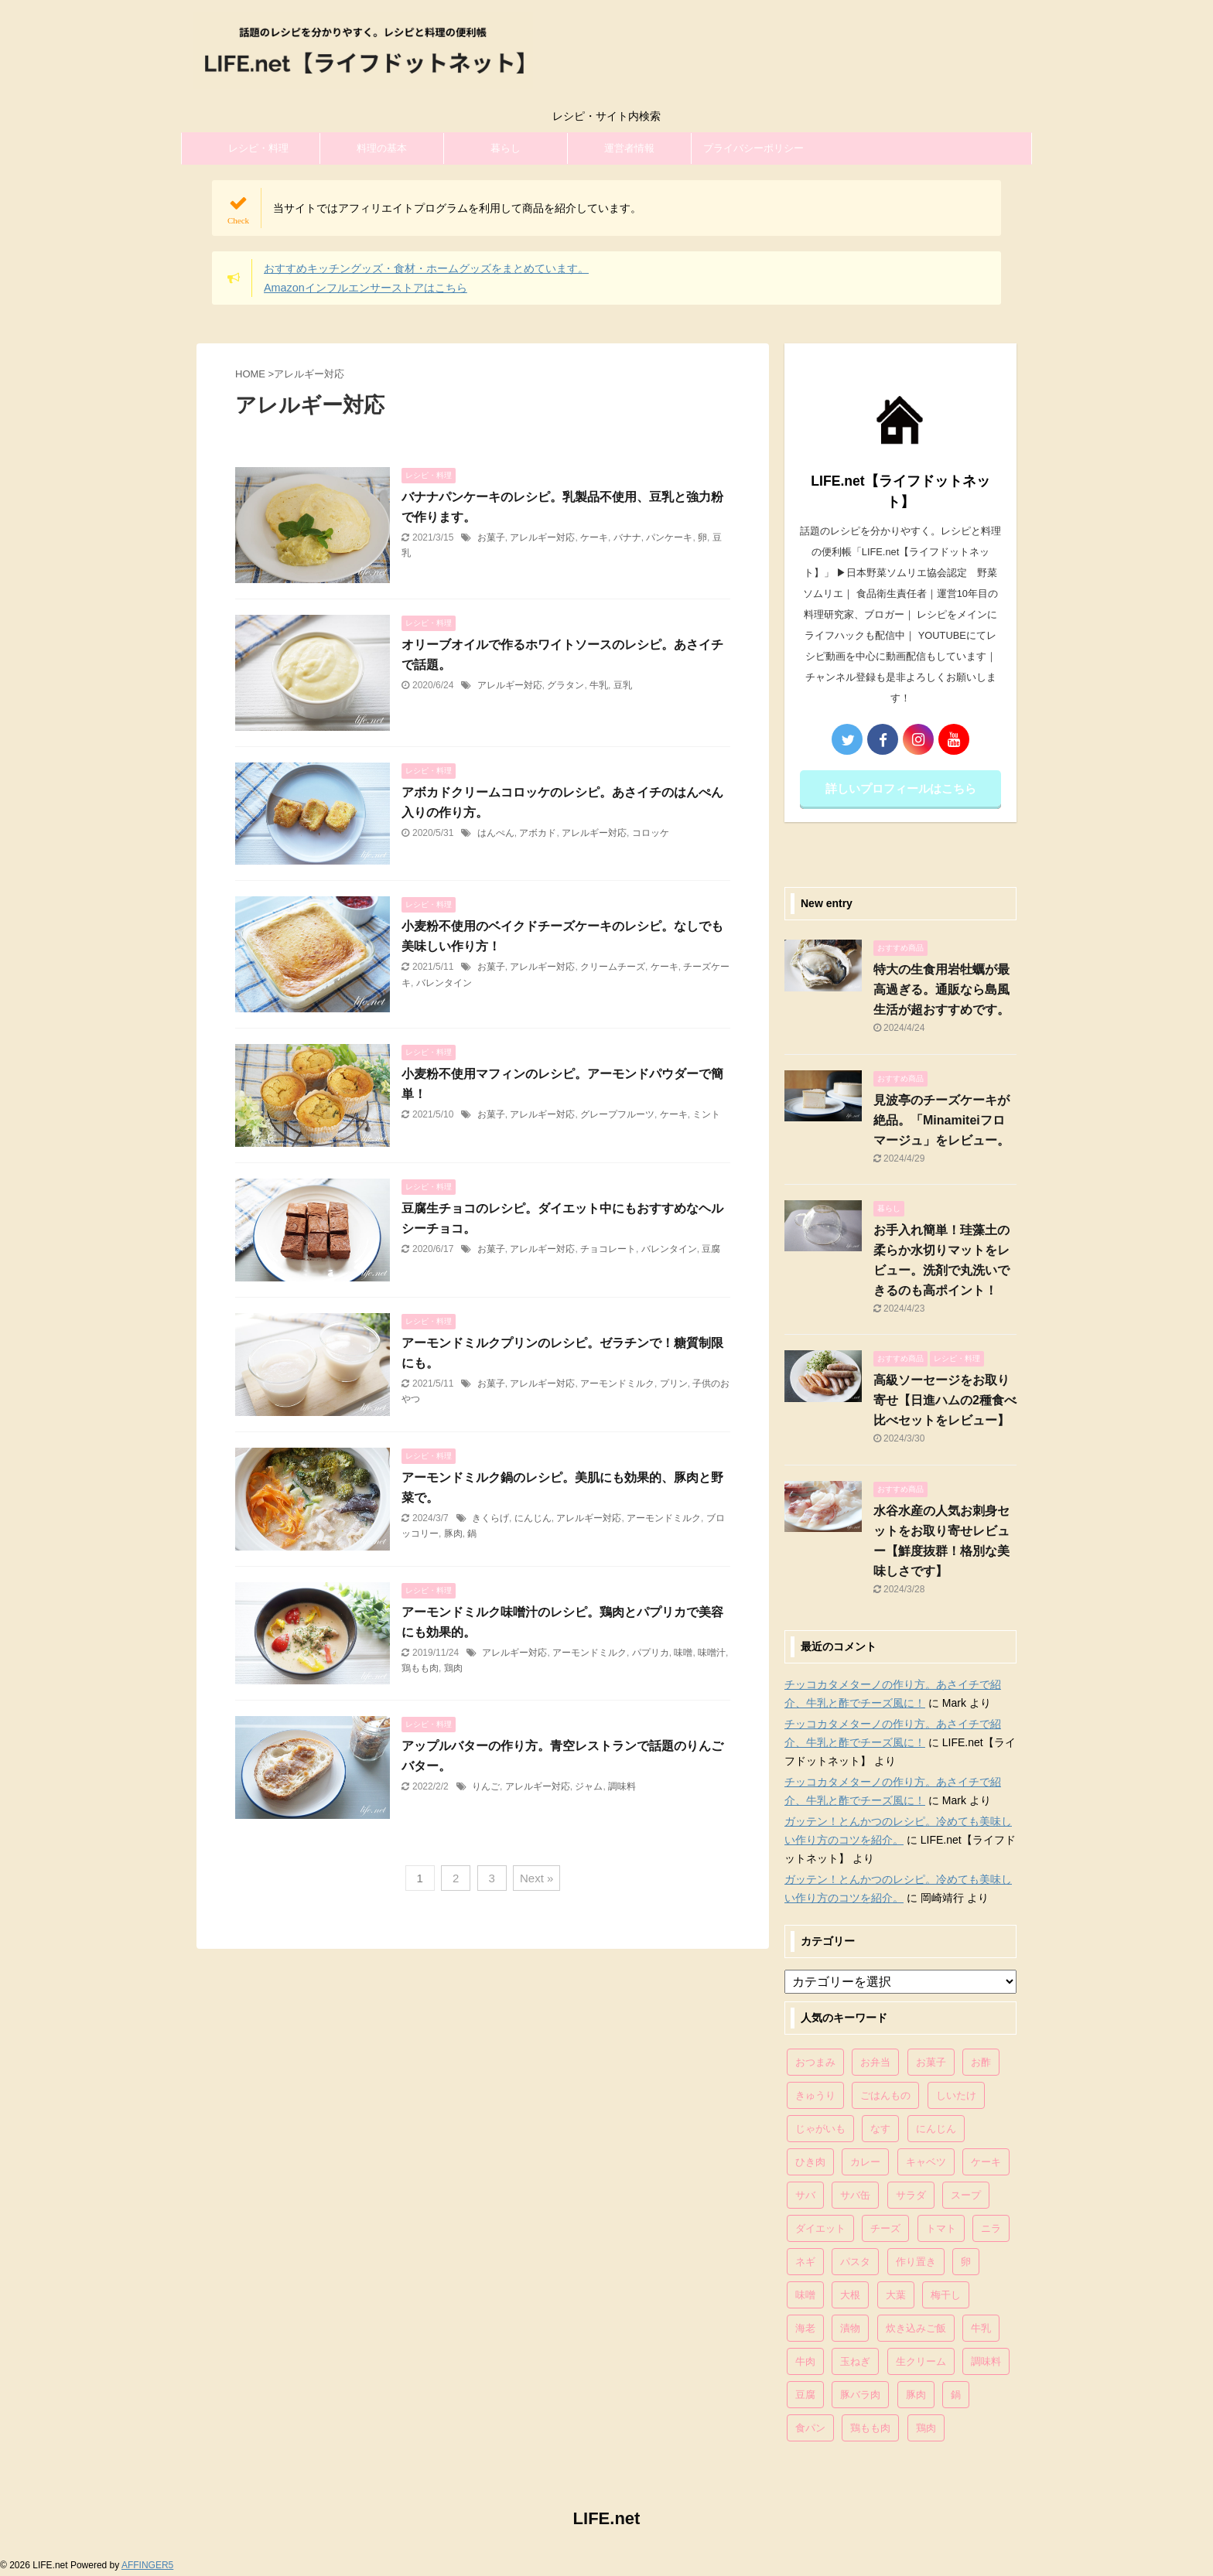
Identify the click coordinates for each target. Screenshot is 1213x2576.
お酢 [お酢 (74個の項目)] (981, 2062)
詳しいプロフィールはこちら (900, 788)
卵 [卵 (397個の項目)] (966, 2261)
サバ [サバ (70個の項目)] (805, 2195)
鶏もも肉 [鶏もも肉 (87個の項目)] (870, 2428)
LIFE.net (607, 2518)
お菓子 (491, 537)
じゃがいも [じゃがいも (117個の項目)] (820, 2128)
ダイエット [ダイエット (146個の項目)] (820, 2228)
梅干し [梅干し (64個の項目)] (946, 2295)
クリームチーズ (612, 966)
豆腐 (711, 1249)
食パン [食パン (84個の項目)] (810, 2428)
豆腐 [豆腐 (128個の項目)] (805, 2394)
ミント (706, 1114)
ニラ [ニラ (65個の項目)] (991, 2228)
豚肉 (453, 1533)
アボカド (537, 832)
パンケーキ (669, 537)
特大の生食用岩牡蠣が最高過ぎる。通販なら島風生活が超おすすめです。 (941, 989)
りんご (486, 1786)
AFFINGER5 (147, 2565)
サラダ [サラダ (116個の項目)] (911, 2195)
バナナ (627, 537)
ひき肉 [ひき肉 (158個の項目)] (810, 2162)
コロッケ (650, 832)
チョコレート (608, 1249)
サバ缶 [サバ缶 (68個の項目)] (855, 2195)
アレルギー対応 (542, 537)
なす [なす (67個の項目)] (880, 2128)
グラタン (565, 685)
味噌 (683, 1652)
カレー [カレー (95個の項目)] (865, 2162)
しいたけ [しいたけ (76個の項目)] (956, 2095)
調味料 (622, 1786)
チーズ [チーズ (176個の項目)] (885, 2228)
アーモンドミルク (617, 1383)
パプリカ (650, 1652)
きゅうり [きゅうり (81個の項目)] (815, 2095)
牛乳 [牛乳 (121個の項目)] (981, 2328)
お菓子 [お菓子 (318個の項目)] (931, 2062)
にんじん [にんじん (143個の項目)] (936, 2128)
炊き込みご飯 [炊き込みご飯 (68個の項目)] (916, 2328)
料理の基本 (382, 148)
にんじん (533, 1518)
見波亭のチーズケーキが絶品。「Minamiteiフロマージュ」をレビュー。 (941, 1120)
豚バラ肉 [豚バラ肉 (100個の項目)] (860, 2394)
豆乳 (622, 685)
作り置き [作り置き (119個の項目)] (916, 2261)
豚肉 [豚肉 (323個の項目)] (916, 2394)
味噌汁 (712, 1652)
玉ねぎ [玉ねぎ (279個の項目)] (855, 2361)
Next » (536, 1878)
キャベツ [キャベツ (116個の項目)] (926, 2162)
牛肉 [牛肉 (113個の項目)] (805, 2361)
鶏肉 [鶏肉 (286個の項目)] (926, 2428)
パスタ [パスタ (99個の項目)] (855, 2261)
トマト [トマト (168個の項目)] (941, 2228)
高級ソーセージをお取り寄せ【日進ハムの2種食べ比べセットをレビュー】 (945, 1400)
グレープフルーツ (617, 1114)
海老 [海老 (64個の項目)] (805, 2328)
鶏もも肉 (420, 1668)
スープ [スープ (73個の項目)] (966, 2195)
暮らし (505, 148)
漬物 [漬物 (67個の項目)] (850, 2328)
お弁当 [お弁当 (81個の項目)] (875, 2062)
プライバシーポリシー (753, 148)
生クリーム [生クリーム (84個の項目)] (921, 2361)
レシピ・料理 (258, 148)
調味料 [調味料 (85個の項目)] (986, 2361)
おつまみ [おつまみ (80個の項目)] (815, 2062)
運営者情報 (629, 148)
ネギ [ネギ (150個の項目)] (805, 2261)
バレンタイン (444, 983)
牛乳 (598, 685)
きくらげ (490, 1518)
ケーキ (594, 537)
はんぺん (495, 832)
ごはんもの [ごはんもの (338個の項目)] (885, 2095)
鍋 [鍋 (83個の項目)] (956, 2394)
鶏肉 (453, 1668)
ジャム (589, 1786)
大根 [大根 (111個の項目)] (850, 2295)
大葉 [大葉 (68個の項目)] (896, 2295)
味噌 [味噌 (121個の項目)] (805, 2295)
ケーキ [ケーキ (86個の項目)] (986, 2162)
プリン (674, 1383)
